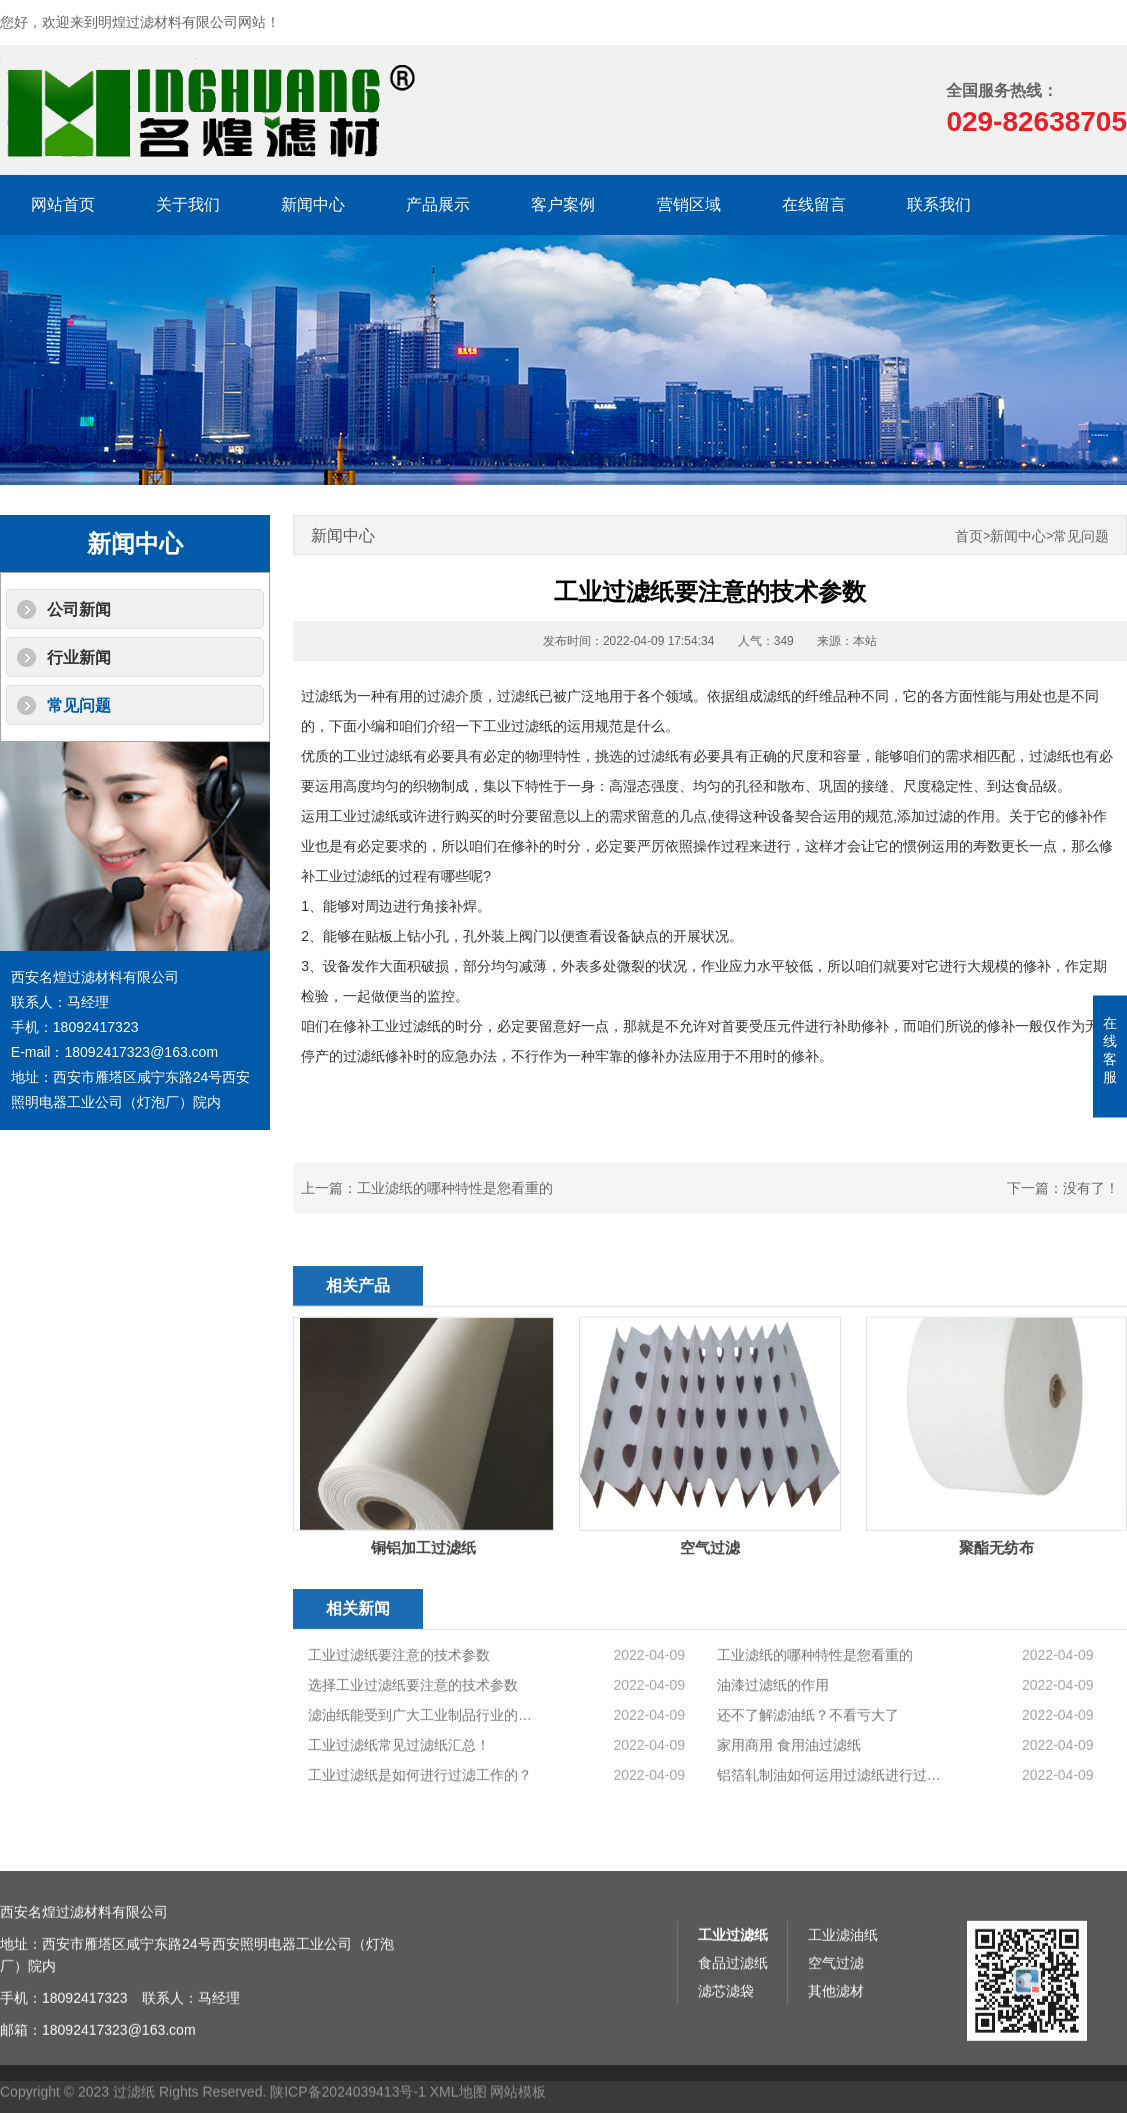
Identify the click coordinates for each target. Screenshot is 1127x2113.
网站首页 (63, 204)
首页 (969, 536)
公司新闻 (79, 609)
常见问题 (79, 705)
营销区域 (689, 204)
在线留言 (814, 204)
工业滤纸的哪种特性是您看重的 (455, 1188)
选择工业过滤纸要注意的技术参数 (413, 1791)
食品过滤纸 (733, 2073)
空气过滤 (836, 2073)
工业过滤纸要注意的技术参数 (399, 1761)
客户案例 (563, 204)
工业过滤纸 (733, 2045)
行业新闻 (79, 657)
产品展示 (438, 204)
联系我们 (939, 204)
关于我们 (188, 204)
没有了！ (1091, 1188)
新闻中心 (313, 204)
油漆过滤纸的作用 (773, 1791)
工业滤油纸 (843, 2045)
